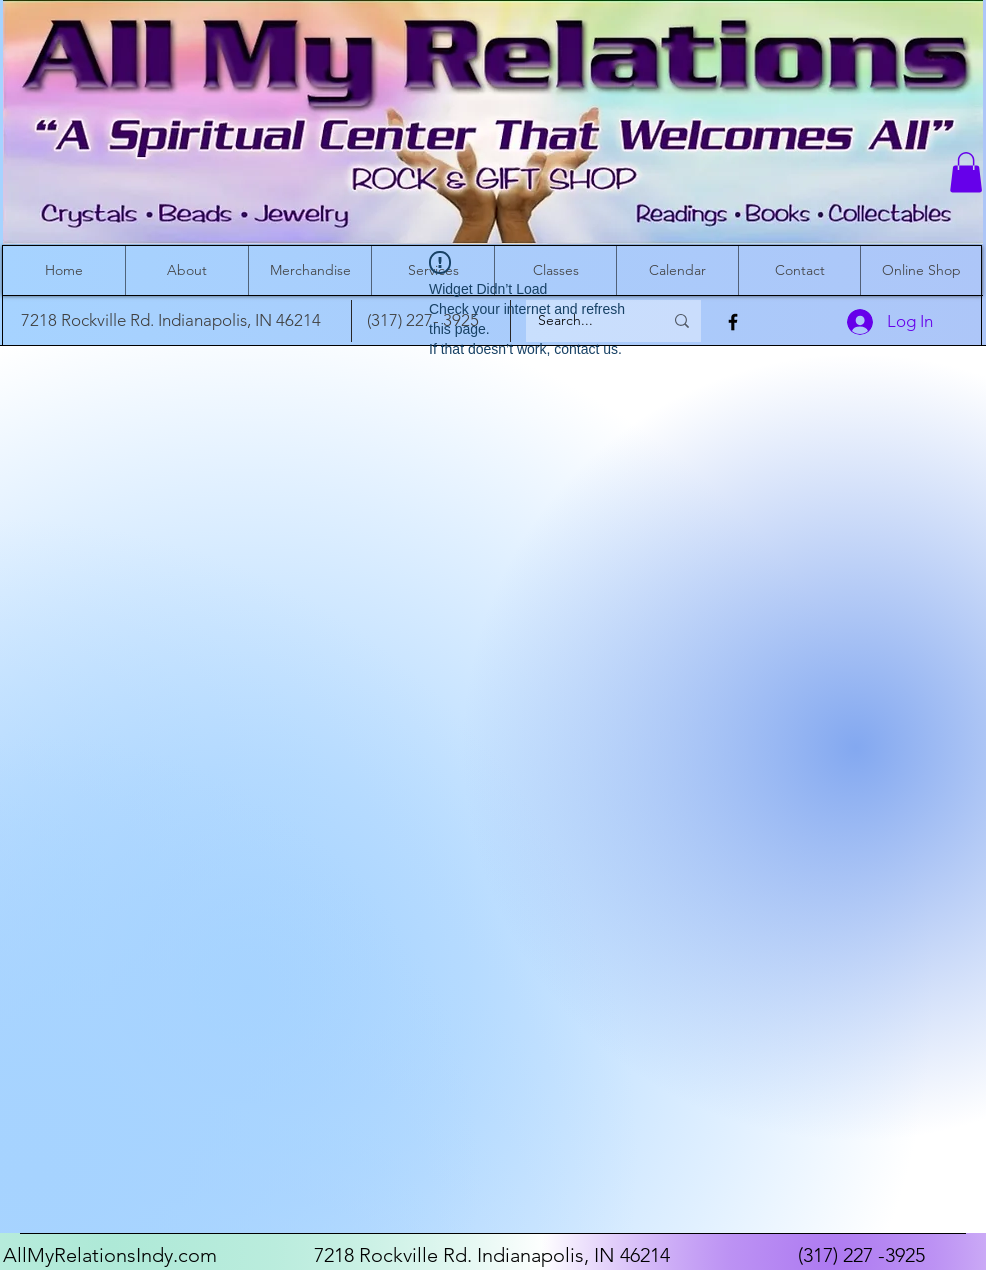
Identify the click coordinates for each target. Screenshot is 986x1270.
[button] (966, 172)
